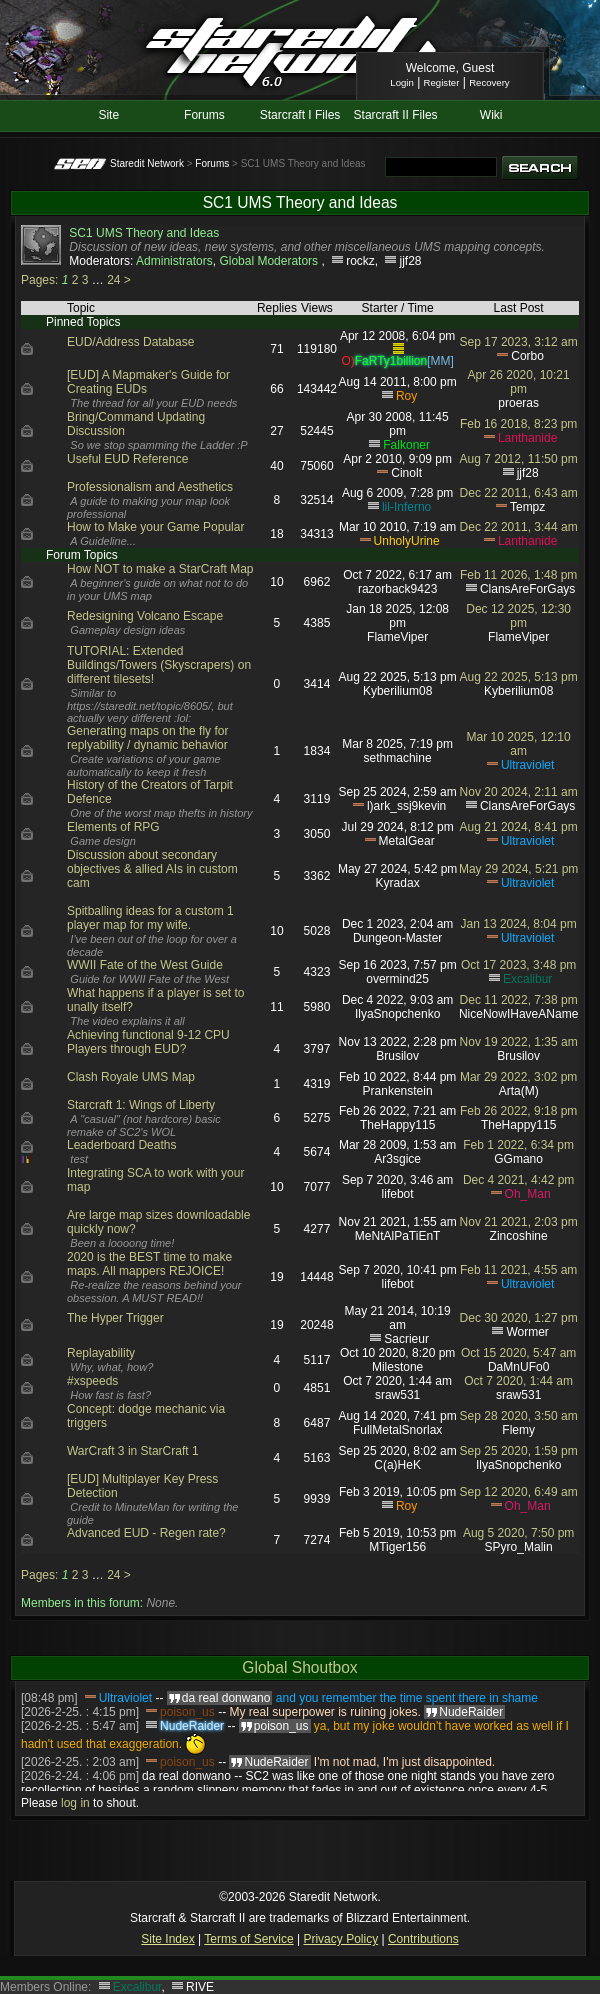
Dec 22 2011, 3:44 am (519, 527)
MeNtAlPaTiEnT (398, 1236)
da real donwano (186, 1776)
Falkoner (406, 445)
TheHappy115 (397, 1125)
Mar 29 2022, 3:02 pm (518, 1077)
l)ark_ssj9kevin (406, 806)
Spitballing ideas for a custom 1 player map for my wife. (150, 918)
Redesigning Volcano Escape (145, 616)
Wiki (491, 115)
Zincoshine (519, 1236)
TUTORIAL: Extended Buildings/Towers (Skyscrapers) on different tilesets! (159, 665)
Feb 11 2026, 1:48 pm (518, 575)
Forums (204, 115)
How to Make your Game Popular (155, 527)
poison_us (187, 1712)
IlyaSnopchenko (397, 1014)
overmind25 (397, 979)
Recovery (489, 82)
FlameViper (397, 637)
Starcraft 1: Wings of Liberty (141, 1105)
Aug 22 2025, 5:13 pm (519, 677)
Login (401, 82)
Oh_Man (528, 1194)
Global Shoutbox (299, 1667)
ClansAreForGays (527, 589)
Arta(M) (519, 1091)
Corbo (527, 356)
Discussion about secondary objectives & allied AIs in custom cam (152, 869)
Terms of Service (248, 1939)
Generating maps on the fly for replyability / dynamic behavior (147, 738)
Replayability (101, 1353)
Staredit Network (147, 163)
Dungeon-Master (397, 938)
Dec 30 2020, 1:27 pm (519, 1318)
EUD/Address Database (130, 342)
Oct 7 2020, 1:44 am (518, 1381)
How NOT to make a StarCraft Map (160, 569)
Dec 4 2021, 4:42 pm (518, 1180)
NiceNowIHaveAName (518, 1014)
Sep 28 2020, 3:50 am (519, 1416)
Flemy (518, 1430)
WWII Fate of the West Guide (145, 965)
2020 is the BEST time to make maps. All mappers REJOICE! (149, 1264)
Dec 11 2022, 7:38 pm (519, 1000)
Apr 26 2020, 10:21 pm (519, 382)
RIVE (200, 1987)
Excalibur (527, 979)
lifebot (398, 1194)
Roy (406, 396)
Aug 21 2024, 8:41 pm (519, 827)
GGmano (518, 1159)
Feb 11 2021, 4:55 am (518, 1270)
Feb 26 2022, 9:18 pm (518, 1111)
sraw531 (397, 1395)
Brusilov (397, 1056)
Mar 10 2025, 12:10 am (519, 744)
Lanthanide (527, 438)
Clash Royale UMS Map (131, 1077)
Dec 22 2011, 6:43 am (519, 493)
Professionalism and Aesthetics (150, 487)
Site (108, 115)
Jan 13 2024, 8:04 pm (519, 924)
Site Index (167, 1939)
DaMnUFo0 (518, 1367)
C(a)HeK (397, 1465)
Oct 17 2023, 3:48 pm (518, 965)
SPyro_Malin (519, 1547)
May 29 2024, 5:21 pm (518, 869)
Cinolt (406, 473)
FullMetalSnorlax (397, 1430)
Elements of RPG (113, 827)
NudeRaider (192, 1726)
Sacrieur (406, 1339)
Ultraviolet (527, 765)
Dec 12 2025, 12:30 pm (518, 616)
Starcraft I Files (300, 115)
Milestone (397, 1367)
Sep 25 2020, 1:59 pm (519, 1451)
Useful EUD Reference (127, 459)
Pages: (39, 280)
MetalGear (407, 841)
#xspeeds (92, 1381)
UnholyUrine (407, 541)
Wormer (527, 1332)
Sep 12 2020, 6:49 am (519, 1492)
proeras (518, 403)
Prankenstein (398, 1091)
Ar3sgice (397, 1159)
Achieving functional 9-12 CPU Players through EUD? (148, 1042)
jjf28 (410, 261)
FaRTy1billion (391, 361)
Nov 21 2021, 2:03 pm (519, 1222)
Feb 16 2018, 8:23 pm (518, 424)
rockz (360, 261)
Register (442, 82)
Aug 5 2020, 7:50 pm (518, 1533)
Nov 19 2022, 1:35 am (519, 1042)
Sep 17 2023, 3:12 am (519, 342)
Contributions (423, 1939)
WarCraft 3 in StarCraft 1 (133, 1451)
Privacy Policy (340, 1939)
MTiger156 (397, 1547)
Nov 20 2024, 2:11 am (519, 792)
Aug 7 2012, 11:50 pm (519, 459)
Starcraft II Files (396, 115)
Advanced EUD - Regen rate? (146, 1533)
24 (113, 280)
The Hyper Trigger (115, 1318)
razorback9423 (397, 589)
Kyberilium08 (397, 691)
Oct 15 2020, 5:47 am (518, 1353)
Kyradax (398, 883)
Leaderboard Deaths (121, 1145)
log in (75, 1803)
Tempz (527, 507)
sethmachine (398, 758)
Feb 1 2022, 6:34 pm (518, 1145)
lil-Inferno (406, 507)
